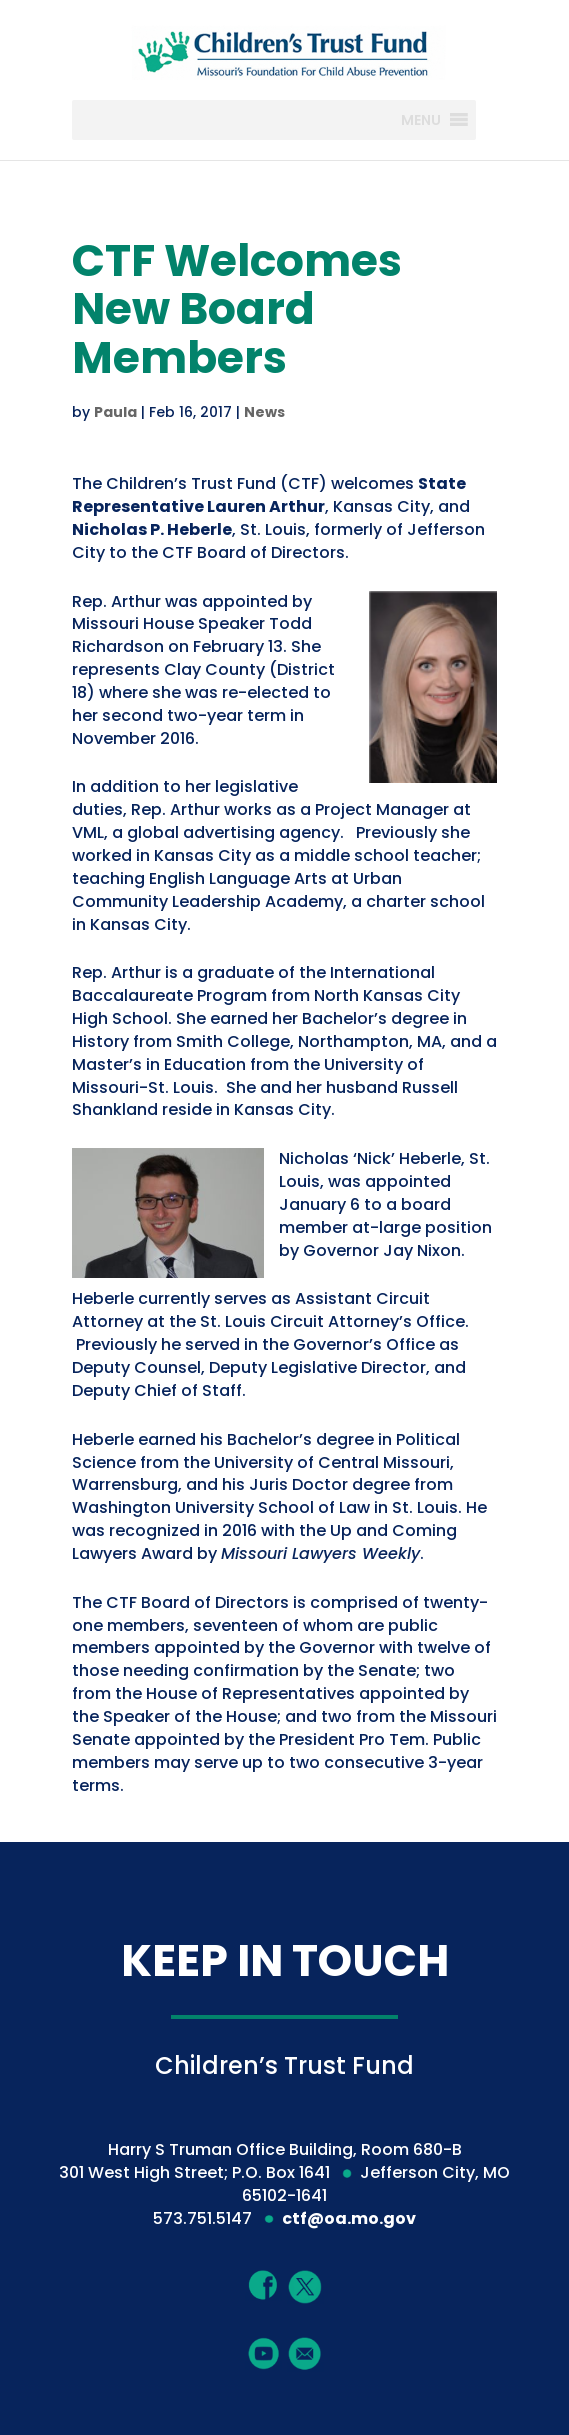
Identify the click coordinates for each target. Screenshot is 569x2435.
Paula (115, 412)
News (264, 412)
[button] (421, 120)
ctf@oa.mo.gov (349, 2218)
